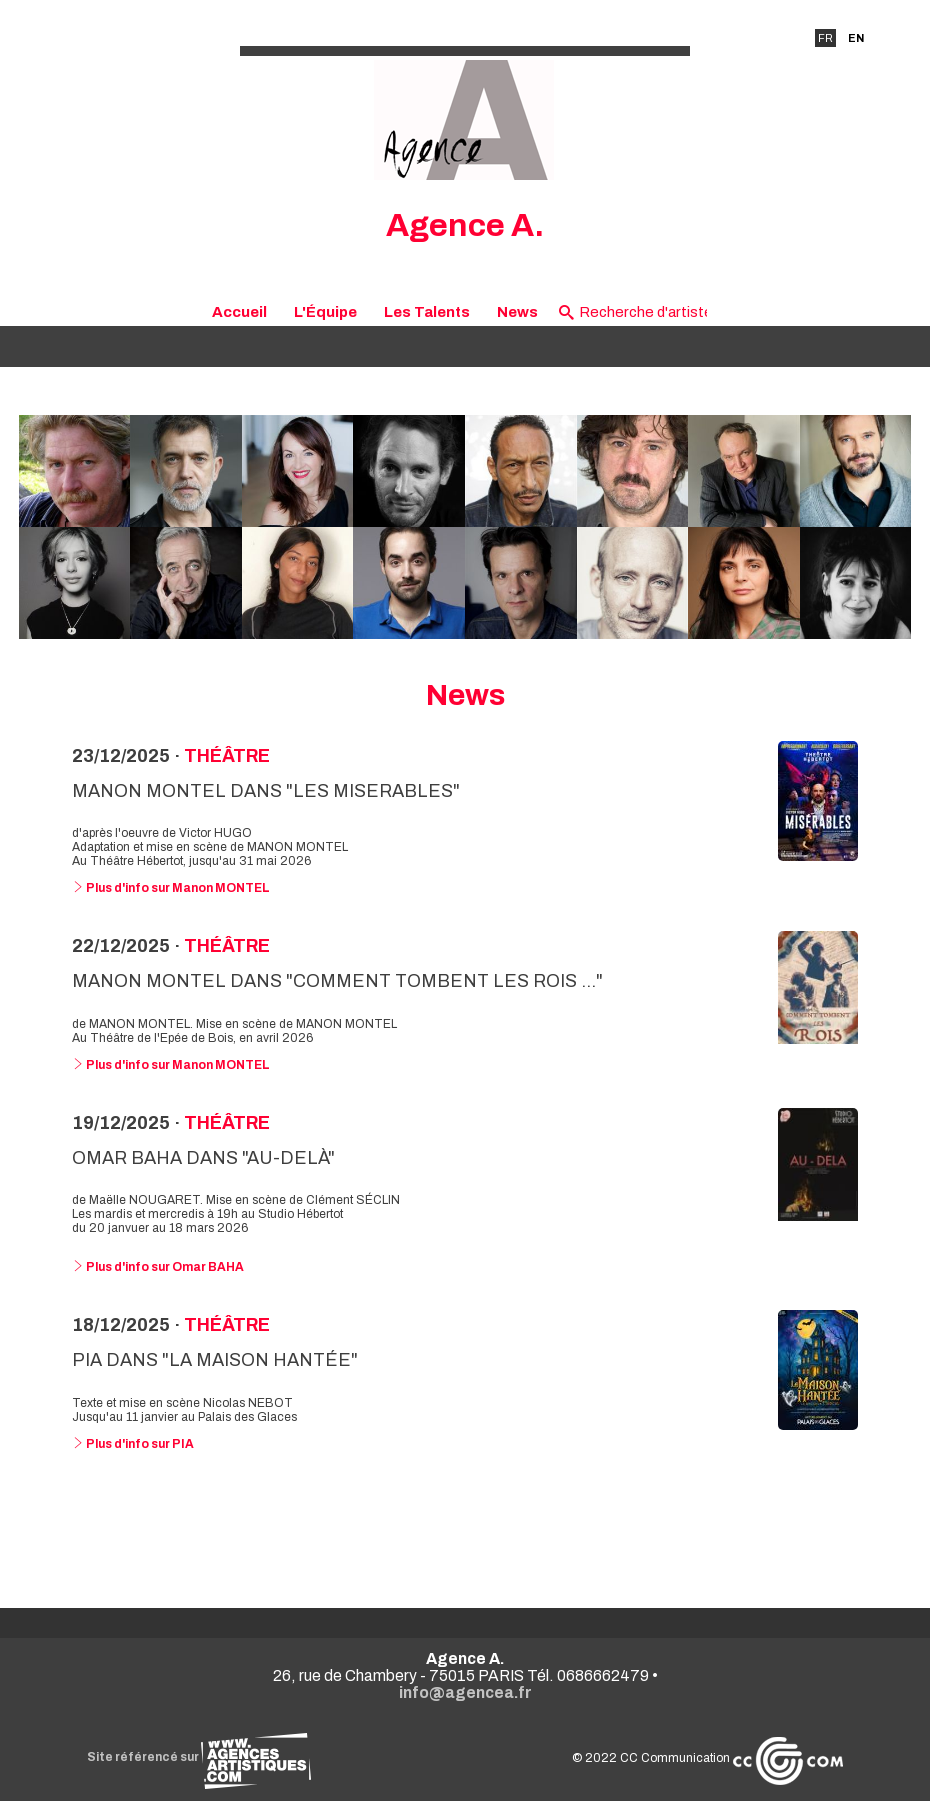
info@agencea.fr (465, 1692)
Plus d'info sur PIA (133, 1444)
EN (856, 38)
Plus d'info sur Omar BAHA (158, 1267)
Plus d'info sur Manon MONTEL (171, 888)
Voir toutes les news (465, 1525)
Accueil (239, 312)
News (517, 312)
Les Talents (427, 312)
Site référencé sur (199, 1757)
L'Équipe (325, 312)
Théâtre (227, 756)
